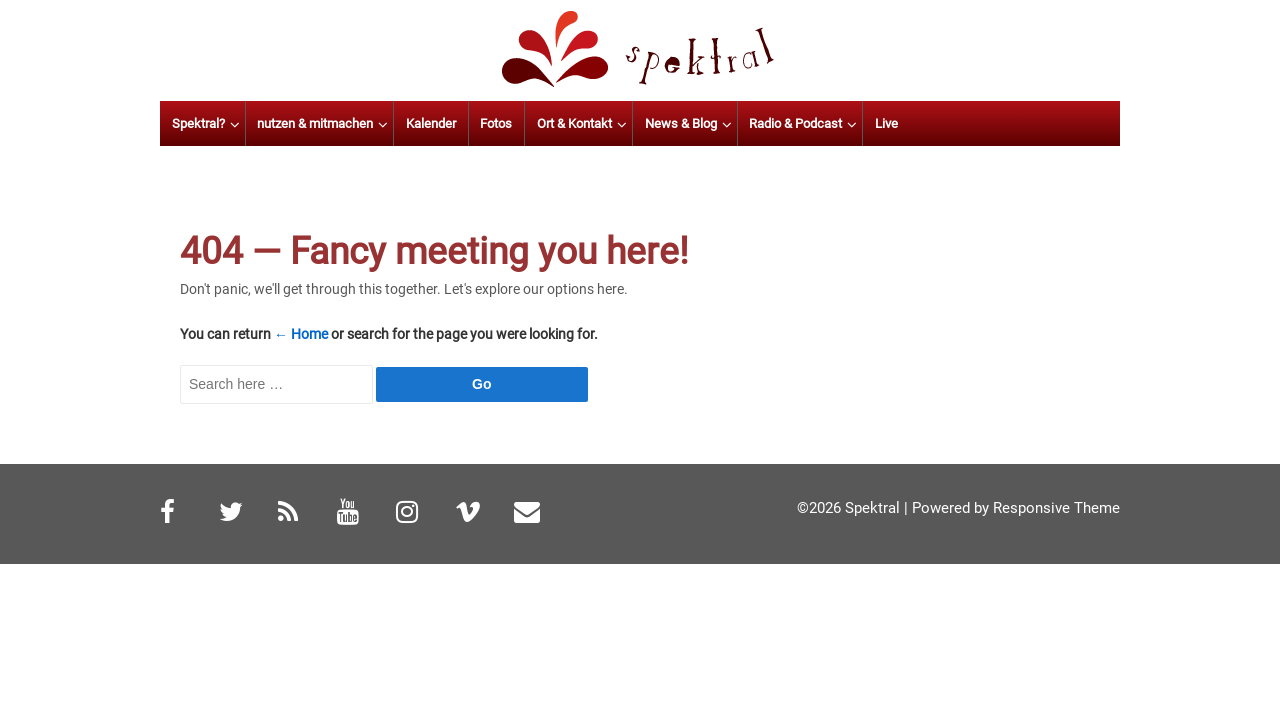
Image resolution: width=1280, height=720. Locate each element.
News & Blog (784, 123)
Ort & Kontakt (677, 123)
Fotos (600, 123)
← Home (301, 334)
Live (989, 123)
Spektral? (301, 123)
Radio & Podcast (898, 123)
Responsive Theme (1056, 508)
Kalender (534, 123)
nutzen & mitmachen (419, 123)
